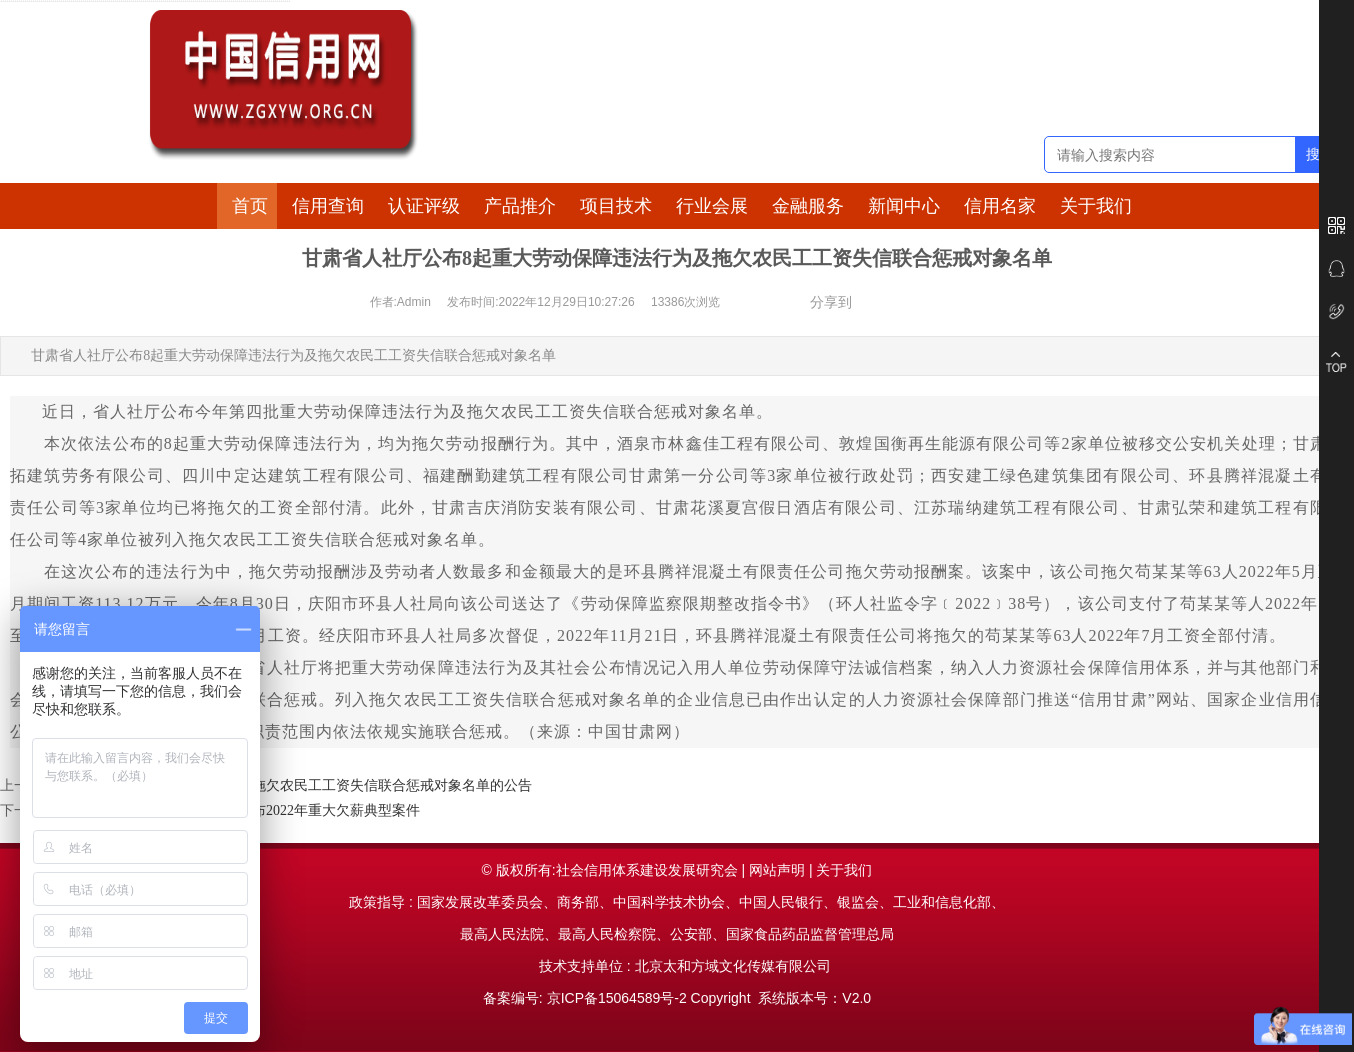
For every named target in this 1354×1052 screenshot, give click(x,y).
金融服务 (808, 206)
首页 (250, 206)
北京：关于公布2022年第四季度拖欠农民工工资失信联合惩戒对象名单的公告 (294, 785)
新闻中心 (904, 206)
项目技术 (616, 206)
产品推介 (520, 206)
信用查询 (328, 206)
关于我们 (1096, 206)
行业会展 (712, 206)
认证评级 (424, 206)
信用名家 (1000, 206)
